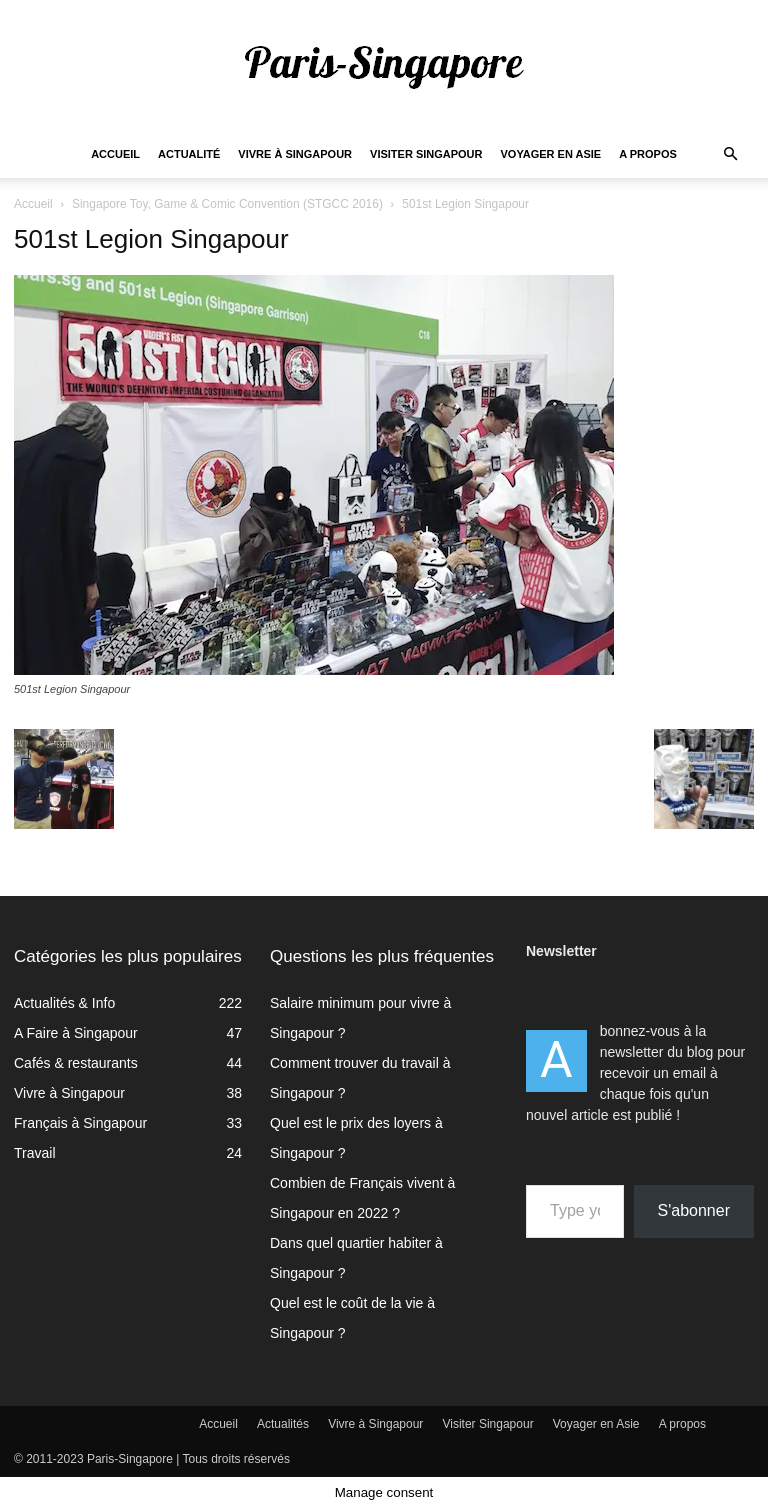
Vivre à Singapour (295, 154)
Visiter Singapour (426, 154)
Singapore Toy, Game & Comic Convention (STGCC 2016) (227, 204)
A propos (648, 154)
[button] (730, 154)
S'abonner (694, 1210)
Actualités (283, 1424)
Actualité (189, 154)
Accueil (115, 154)
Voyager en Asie (551, 154)
